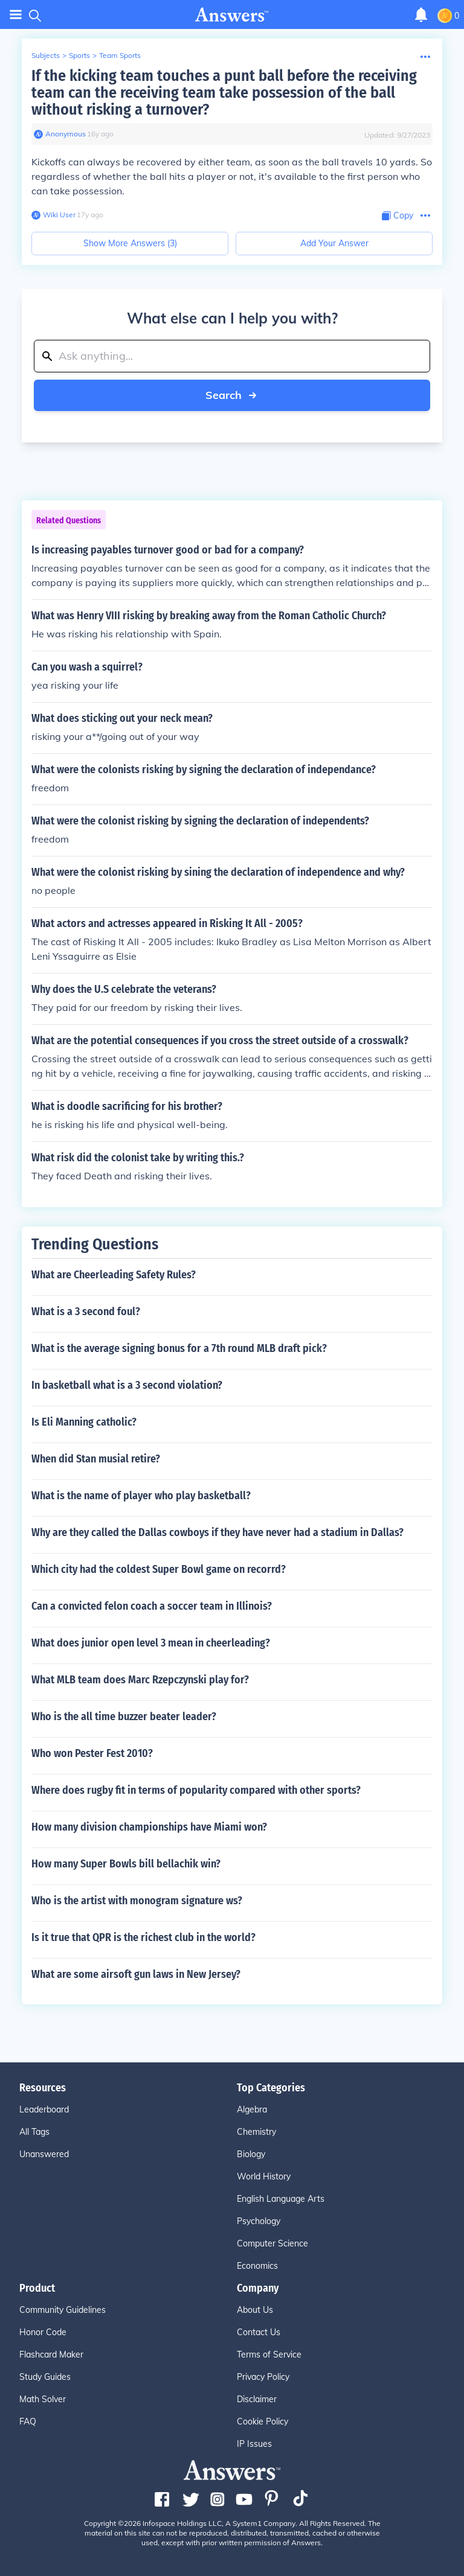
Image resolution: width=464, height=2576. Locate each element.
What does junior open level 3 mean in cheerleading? (150, 1643)
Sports (79, 55)
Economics (257, 2265)
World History (264, 2176)
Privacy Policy (263, 2376)
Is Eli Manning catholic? (84, 1422)
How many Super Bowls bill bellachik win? (126, 1863)
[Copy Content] (397, 215)
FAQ (27, 2421)
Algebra (252, 2109)
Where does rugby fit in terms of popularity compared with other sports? (196, 1790)
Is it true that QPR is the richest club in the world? (143, 1937)
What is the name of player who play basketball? (141, 1495)
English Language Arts (280, 2198)
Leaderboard (44, 2109)
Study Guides (45, 2376)
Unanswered (44, 2154)
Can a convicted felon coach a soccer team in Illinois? (151, 1606)
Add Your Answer (334, 243)
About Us (255, 2309)
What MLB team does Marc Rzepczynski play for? (140, 1679)
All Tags (34, 2131)
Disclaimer (257, 2399)
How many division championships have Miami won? (149, 1827)
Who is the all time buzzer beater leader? (123, 1716)
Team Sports (120, 55)
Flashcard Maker (51, 2354)
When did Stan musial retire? (95, 1458)
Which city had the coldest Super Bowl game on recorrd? (158, 1569)
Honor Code (42, 2332)
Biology (251, 2154)
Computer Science (272, 2243)
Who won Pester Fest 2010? (92, 1753)
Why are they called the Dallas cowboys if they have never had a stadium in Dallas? (217, 1532)
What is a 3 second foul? (85, 1311)
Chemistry (256, 2131)
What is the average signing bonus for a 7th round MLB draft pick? (179, 1348)
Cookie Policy (262, 2421)
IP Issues (254, 2443)
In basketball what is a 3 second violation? (126, 1385)
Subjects (45, 55)
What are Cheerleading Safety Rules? (113, 1274)
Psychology (258, 2221)
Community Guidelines (62, 2309)
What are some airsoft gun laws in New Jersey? (135, 1974)
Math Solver (42, 2399)
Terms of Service (269, 2354)
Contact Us (258, 2332)
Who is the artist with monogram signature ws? (136, 1900)
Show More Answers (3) (130, 243)
